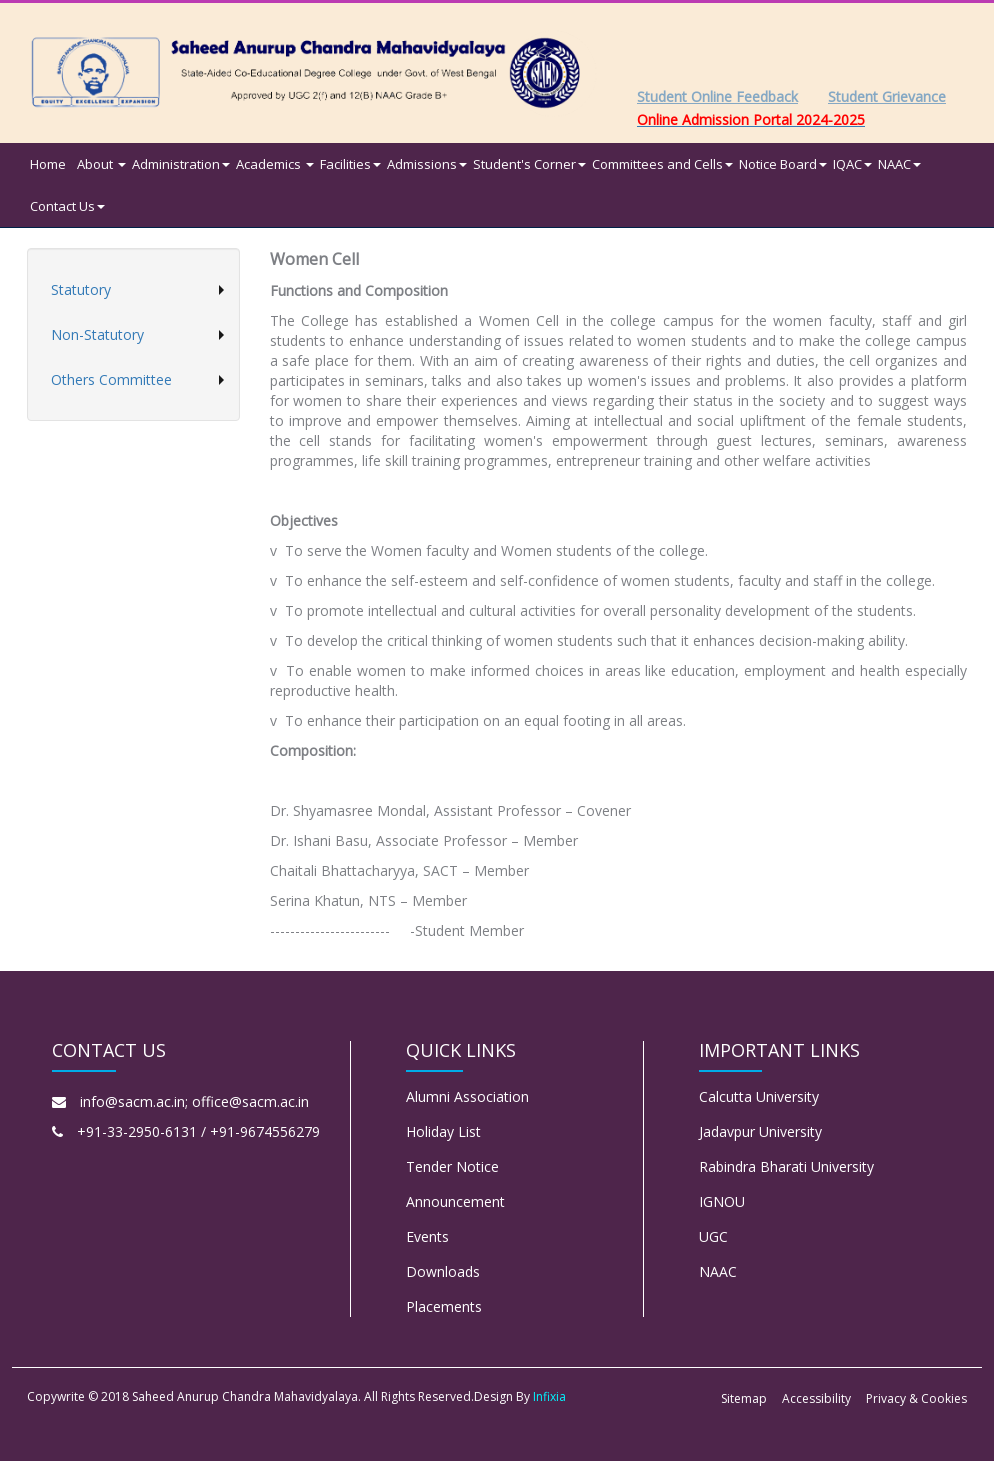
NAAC (899, 164)
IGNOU (722, 1201)
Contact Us (67, 206)
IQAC (852, 164)
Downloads (443, 1271)
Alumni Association (467, 1096)
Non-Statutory (97, 334)
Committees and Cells (662, 164)
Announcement (455, 1201)
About (101, 164)
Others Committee (111, 379)
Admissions (427, 164)
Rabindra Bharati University (786, 1166)
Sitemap (744, 1398)
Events (427, 1236)
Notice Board (783, 164)
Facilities (350, 164)
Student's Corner (529, 164)
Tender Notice (452, 1166)
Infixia (549, 1396)
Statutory (81, 289)
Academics (275, 164)
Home (48, 164)
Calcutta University (759, 1096)
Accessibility (816, 1398)
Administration (181, 164)
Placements (444, 1306)
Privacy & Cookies (916, 1398)
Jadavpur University (760, 1131)
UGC (713, 1236)
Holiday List (443, 1131)
